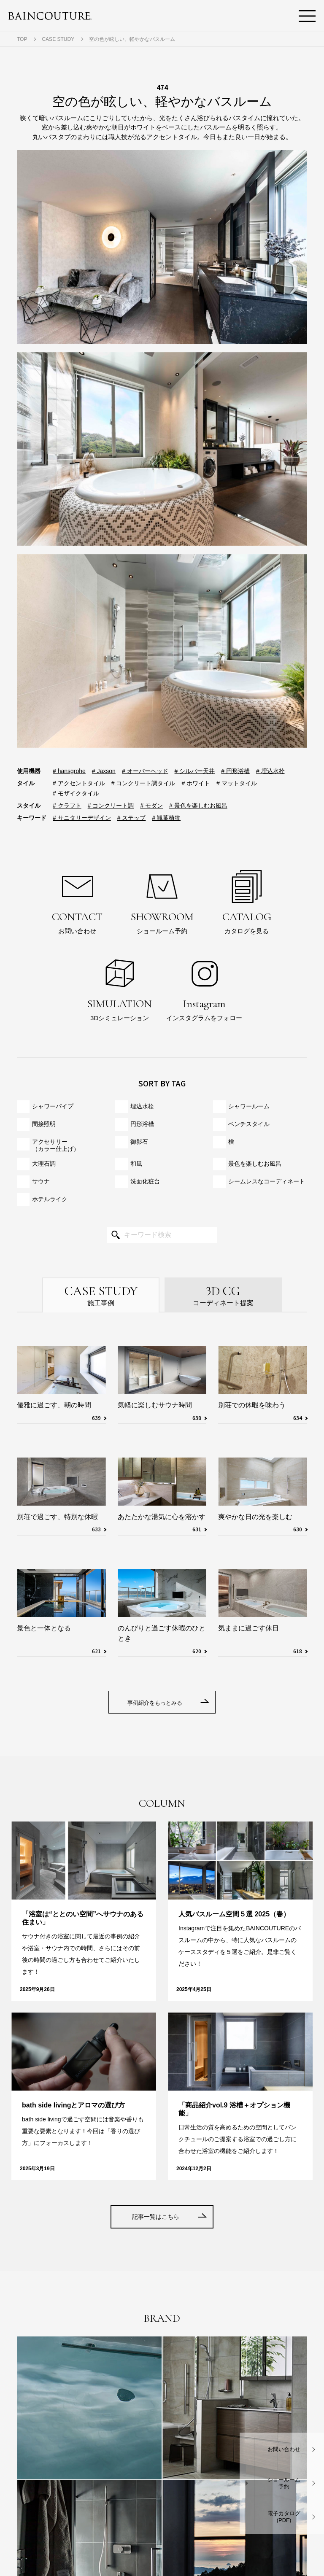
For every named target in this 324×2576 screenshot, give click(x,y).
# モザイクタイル (76, 793)
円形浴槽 (142, 1124)
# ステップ (131, 817)
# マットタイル (236, 783)
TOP (22, 39)
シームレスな (266, 1181)
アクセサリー (55, 1145)
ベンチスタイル (249, 1124)
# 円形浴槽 (235, 771)
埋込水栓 (142, 1106)
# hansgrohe (69, 771)
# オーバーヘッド (145, 771)
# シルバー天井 (195, 771)
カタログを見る (246, 900)
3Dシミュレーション (119, 987)
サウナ (41, 1181)
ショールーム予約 (162, 900)
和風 (136, 1163)
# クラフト (67, 805)
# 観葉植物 (166, 817)
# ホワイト (195, 783)
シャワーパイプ (52, 1106)
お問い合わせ (77, 900)
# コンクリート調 (111, 805)
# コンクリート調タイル (143, 783)
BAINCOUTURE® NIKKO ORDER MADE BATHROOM (50, 16)
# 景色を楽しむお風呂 (198, 805)
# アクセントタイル (79, 783)
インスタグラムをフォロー (204, 987)
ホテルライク (50, 1199)
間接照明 (44, 1124)
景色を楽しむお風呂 (254, 1163)
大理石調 (44, 1163)
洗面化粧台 (145, 1181)
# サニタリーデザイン (82, 817)
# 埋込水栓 (270, 771)
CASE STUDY (58, 39)
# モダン (151, 805)
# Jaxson (104, 771)
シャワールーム (249, 1106)
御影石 (139, 1141)
